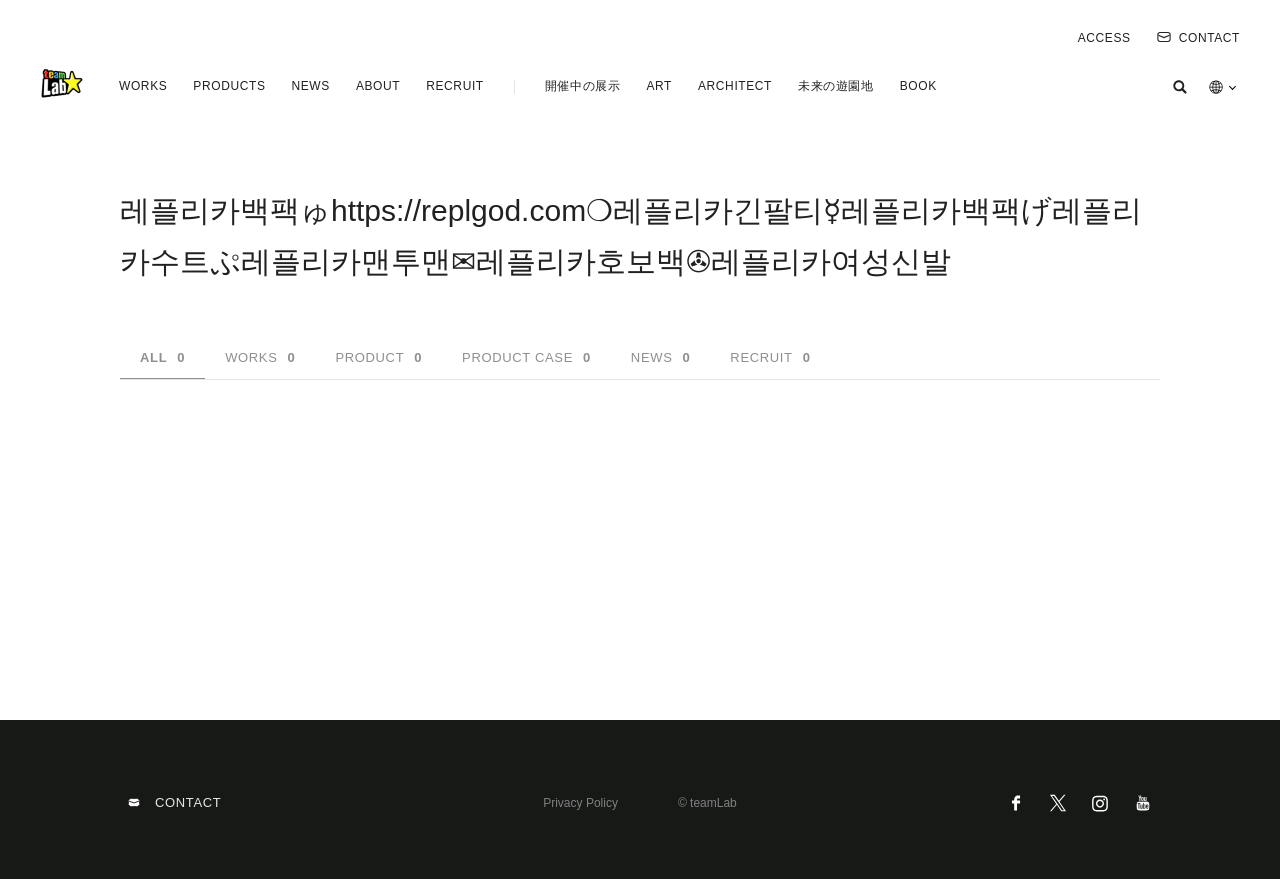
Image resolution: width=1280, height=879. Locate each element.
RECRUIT (455, 86)
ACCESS (1104, 38)
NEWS (310, 86)
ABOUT (378, 86)
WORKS (143, 86)
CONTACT (1198, 38)
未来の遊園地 (836, 86)
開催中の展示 (583, 86)
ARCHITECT (735, 86)
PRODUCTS (229, 86)
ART (659, 86)
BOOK (918, 86)
